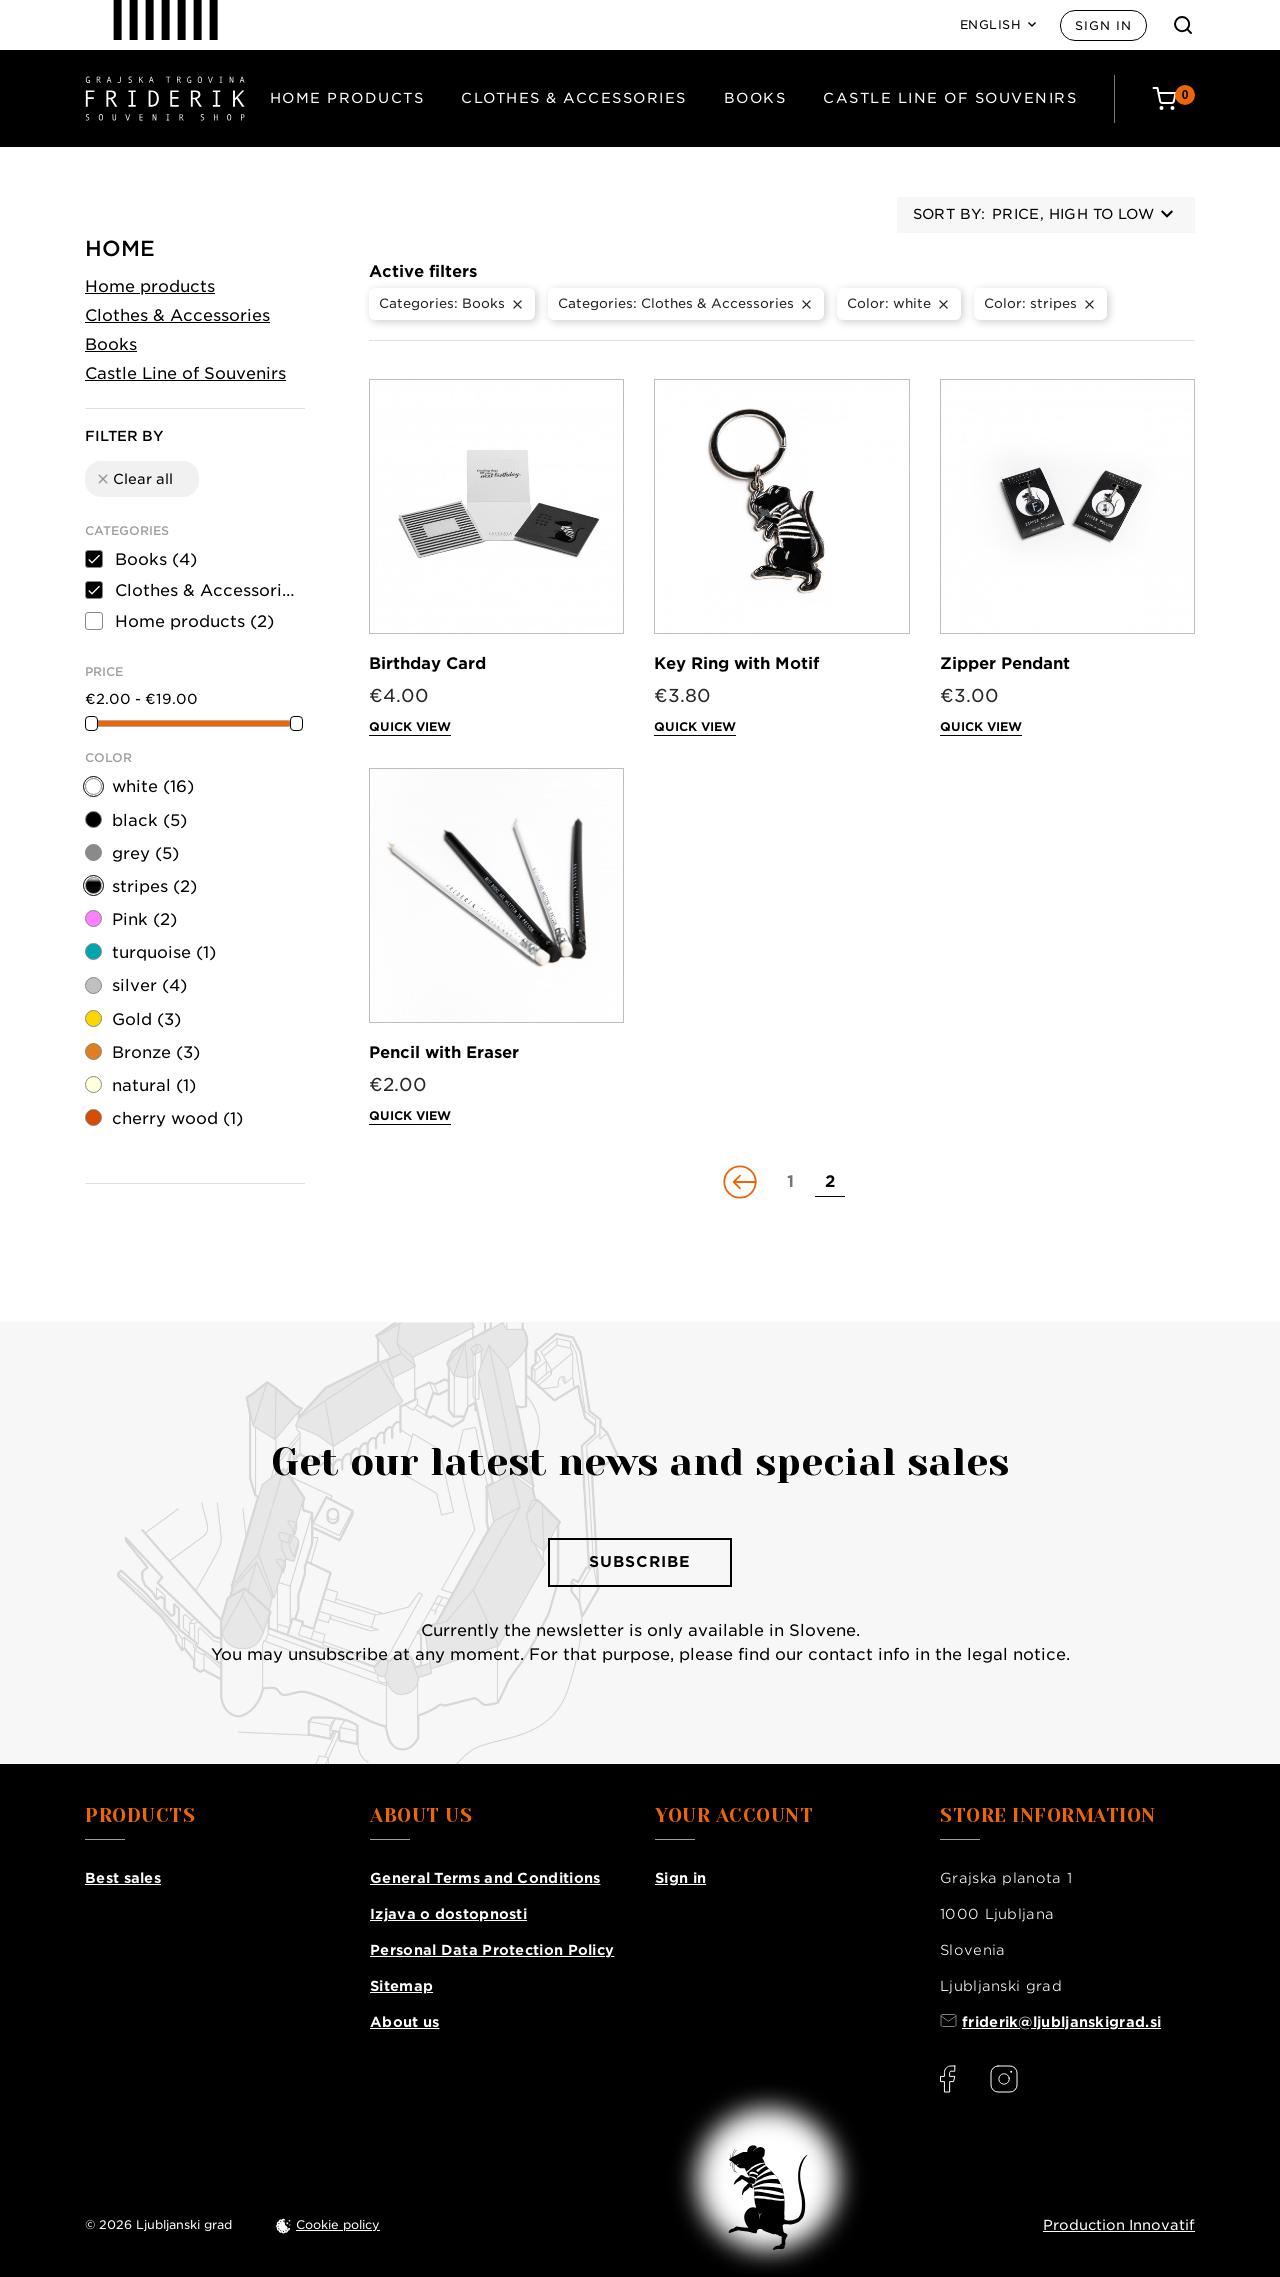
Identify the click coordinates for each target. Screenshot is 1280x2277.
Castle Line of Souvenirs (950, 98)
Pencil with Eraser (444, 1052)
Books (755, 98)
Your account (734, 1816)
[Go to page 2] (830, 1182)
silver (149, 985)
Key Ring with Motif (736, 663)
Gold (146, 1019)
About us (404, 2022)
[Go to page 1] (790, 1182)
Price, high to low (1082, 214)
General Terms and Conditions (485, 1878)
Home (120, 248)
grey (145, 853)
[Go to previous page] (742, 1182)
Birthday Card (427, 663)
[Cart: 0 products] (1173, 98)
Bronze (156, 1052)
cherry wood (177, 1118)
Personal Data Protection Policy (492, 1950)
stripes (154, 886)
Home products (347, 98)
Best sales (123, 1878)
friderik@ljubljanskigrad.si (1061, 2022)
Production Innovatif (1119, 2225)
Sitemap (401, 1986)
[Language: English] (998, 25)
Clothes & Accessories (574, 98)
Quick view (410, 726)
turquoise (164, 952)
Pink (144, 919)
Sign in (1103, 25)
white (153, 786)
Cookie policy (338, 2224)
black (149, 820)
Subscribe (640, 1562)
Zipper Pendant (1005, 663)
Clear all (134, 479)
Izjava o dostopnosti (448, 1914)
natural (154, 1085)
